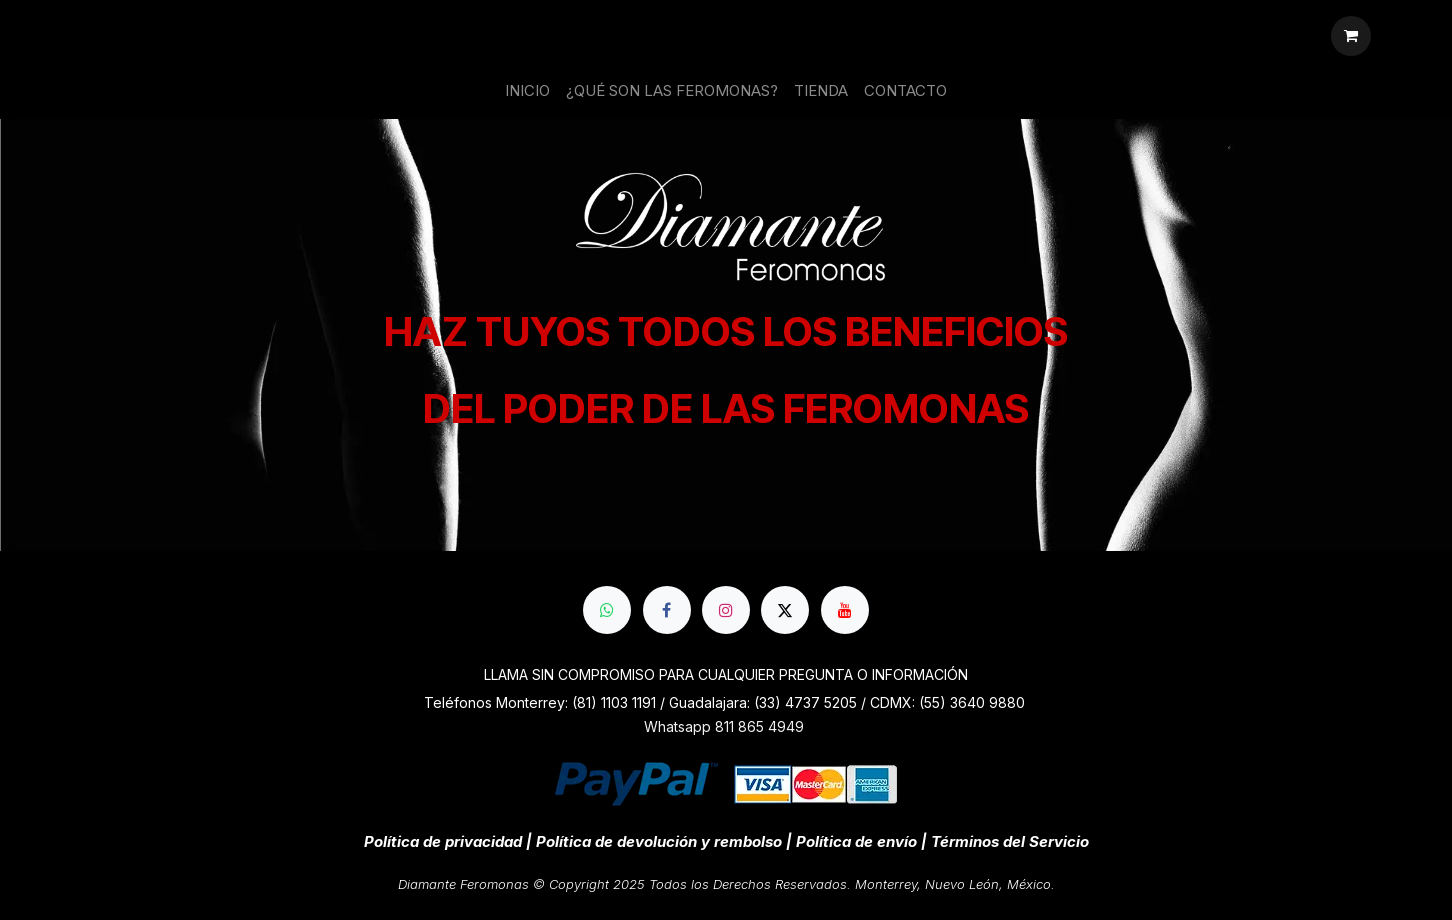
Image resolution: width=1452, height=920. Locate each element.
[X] (785, 610)
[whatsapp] (607, 610)
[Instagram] (726, 610)
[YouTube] (845, 610)
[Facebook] (667, 610)
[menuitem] (527, 91)
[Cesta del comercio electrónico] (1351, 36)
